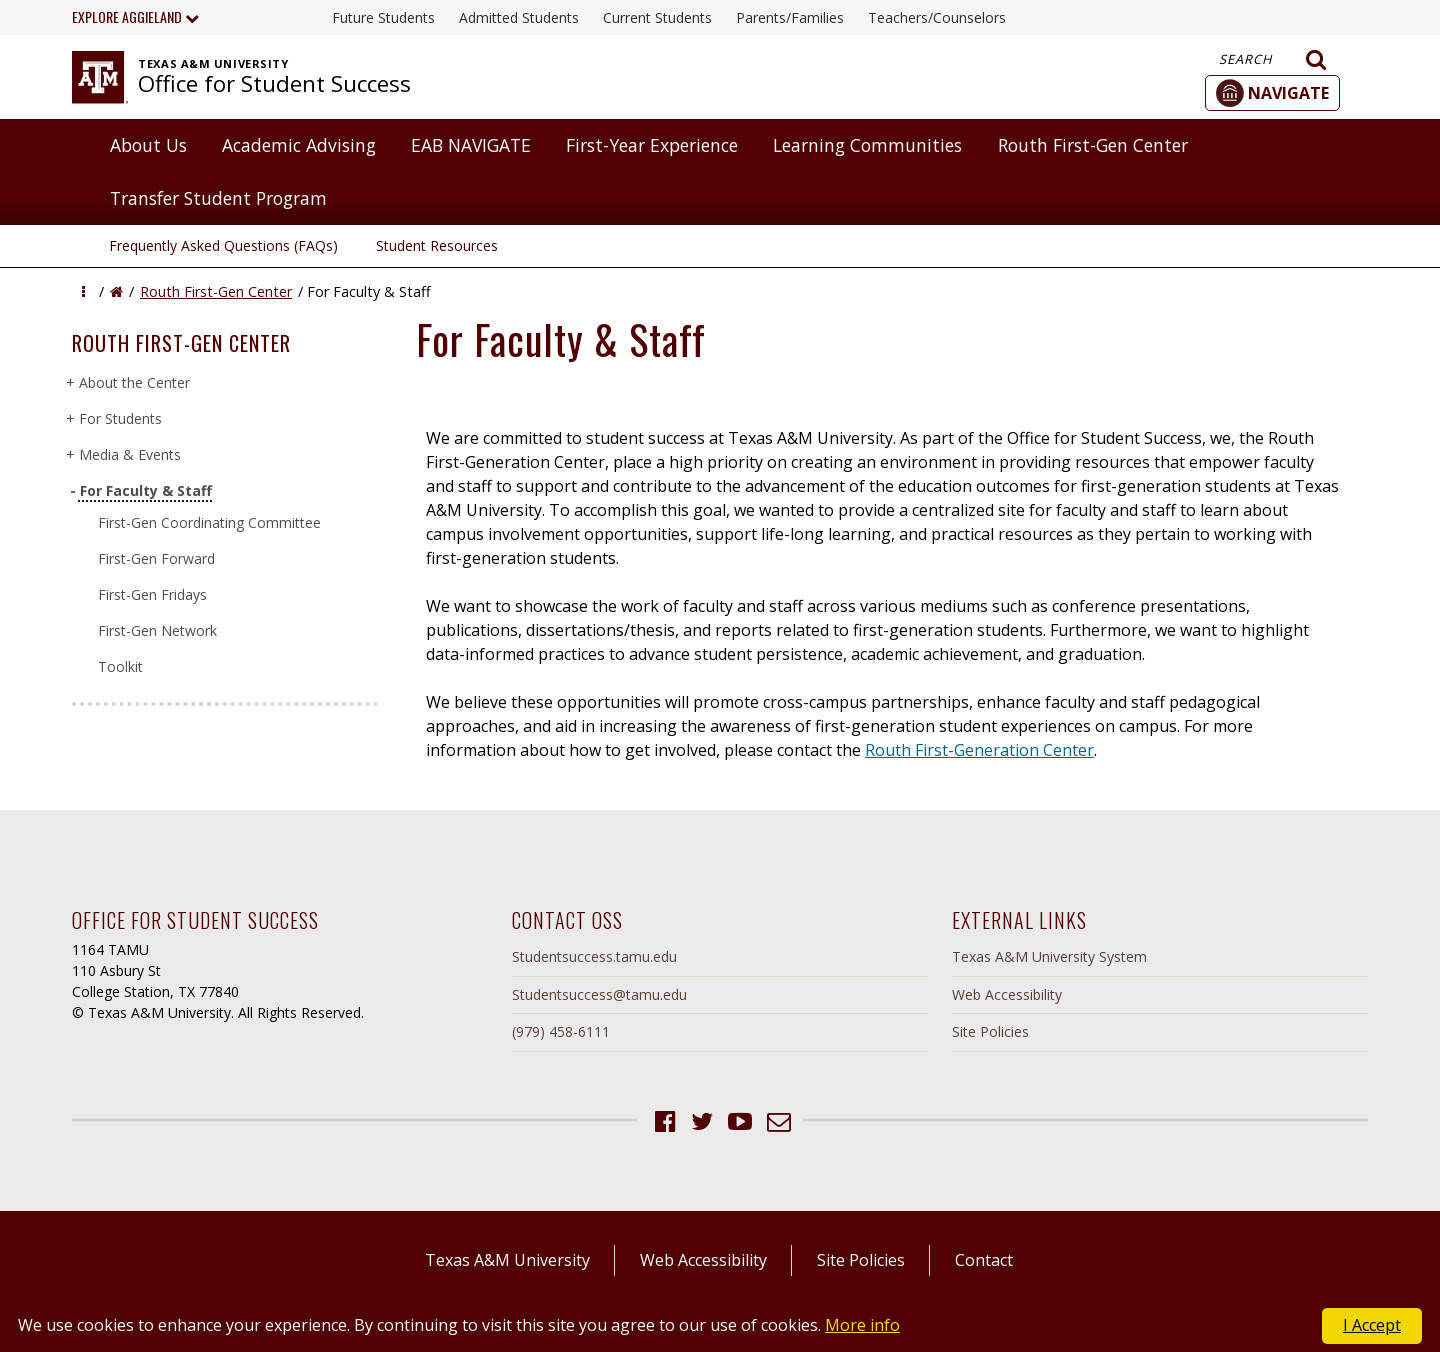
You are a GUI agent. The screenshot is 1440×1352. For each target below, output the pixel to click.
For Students (120, 418)
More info (862, 1325)
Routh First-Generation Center (979, 750)
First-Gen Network (157, 630)
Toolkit (120, 666)
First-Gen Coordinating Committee (209, 522)
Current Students (657, 17)
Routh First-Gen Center (216, 291)
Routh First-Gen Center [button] (1093, 145)
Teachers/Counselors (937, 17)
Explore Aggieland (135, 16)
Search (1273, 60)
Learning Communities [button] (867, 145)
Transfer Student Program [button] (218, 198)
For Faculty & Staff (145, 490)
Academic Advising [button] (299, 145)
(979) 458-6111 (561, 1031)
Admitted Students (519, 17)
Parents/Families (790, 17)
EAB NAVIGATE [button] (471, 145)
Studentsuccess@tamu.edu (599, 994)
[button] (1272, 93)
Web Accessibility (1007, 994)
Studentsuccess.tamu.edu (594, 956)
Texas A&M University (507, 1260)
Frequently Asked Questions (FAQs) (223, 245)
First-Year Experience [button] (652, 145)
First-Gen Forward (156, 558)
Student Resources (437, 245)
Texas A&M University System (1049, 956)
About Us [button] (148, 145)
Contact (984, 1260)
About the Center (134, 382)
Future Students (383, 17)
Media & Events (129, 454)
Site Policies (990, 1031)
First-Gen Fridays (152, 594)
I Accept (1372, 1325)
